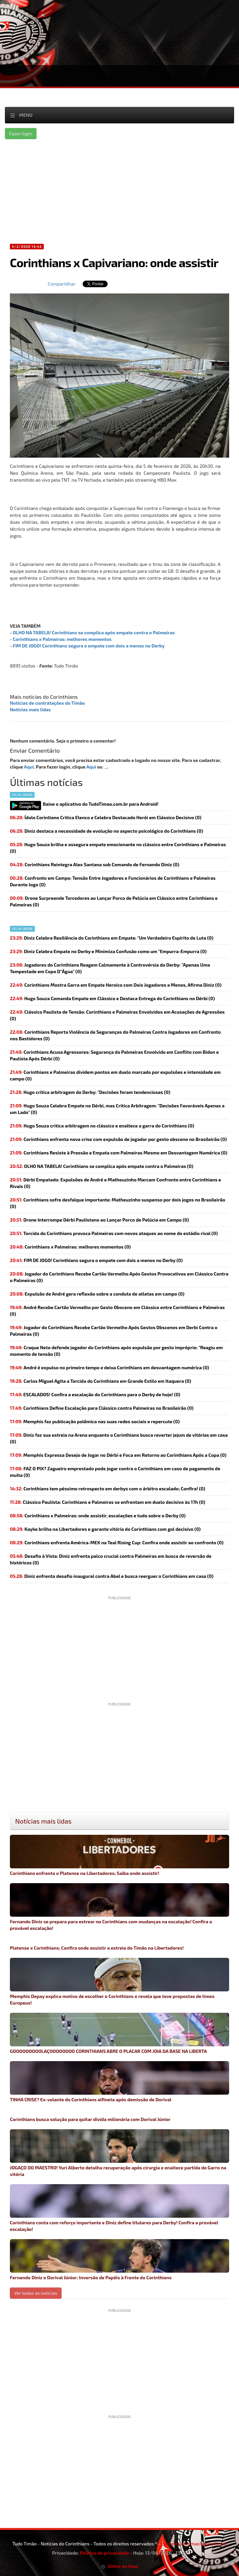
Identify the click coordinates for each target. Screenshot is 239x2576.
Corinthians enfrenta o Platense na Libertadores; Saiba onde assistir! (119, 1855)
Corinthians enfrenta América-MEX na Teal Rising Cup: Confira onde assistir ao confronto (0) (117, 1542)
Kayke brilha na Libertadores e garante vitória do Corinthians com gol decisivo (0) (105, 1529)
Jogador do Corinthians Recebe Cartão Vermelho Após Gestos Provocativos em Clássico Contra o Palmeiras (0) (119, 1277)
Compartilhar (61, 284)
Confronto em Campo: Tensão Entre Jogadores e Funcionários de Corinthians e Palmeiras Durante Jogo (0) (113, 881)
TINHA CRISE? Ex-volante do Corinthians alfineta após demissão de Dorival (119, 2081)
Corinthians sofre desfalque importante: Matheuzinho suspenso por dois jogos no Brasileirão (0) (117, 1203)
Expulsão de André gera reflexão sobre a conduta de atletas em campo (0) (97, 1294)
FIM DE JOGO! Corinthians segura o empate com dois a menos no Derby (89, 645)
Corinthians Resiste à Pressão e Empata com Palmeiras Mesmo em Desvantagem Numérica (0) (118, 1152)
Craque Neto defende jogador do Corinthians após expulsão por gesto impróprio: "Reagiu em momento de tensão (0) (116, 1351)
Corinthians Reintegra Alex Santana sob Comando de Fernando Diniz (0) (94, 864)
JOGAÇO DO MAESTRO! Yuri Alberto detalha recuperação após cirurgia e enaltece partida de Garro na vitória (119, 2153)
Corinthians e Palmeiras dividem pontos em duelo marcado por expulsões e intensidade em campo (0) (115, 1075)
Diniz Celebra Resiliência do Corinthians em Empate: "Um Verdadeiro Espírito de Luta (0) (111, 938)
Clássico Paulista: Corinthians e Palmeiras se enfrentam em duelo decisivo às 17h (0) (107, 1502)
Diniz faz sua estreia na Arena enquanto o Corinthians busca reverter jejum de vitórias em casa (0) (119, 1438)
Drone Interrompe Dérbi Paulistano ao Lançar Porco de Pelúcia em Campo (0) (99, 1220)
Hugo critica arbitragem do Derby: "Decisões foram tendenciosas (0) (90, 1092)
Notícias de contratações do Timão (47, 703)
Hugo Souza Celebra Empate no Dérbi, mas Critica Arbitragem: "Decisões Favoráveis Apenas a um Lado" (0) (117, 1109)
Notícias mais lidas (30, 709)
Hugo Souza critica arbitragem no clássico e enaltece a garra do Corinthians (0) (102, 1125)
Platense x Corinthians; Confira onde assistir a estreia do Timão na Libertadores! (97, 1948)
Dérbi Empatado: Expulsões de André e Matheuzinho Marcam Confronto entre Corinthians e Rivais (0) (115, 1183)
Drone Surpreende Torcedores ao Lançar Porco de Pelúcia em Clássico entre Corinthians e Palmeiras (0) (114, 901)
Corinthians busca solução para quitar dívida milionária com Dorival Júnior (90, 2119)
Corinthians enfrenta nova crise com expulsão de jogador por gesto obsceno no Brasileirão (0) (118, 1139)
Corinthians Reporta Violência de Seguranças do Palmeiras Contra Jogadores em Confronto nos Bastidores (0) (115, 1035)
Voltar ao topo (119, 2566)
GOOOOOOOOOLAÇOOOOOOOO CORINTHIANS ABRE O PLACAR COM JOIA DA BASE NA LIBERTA (119, 2033)
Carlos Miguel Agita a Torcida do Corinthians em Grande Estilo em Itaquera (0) (100, 1381)
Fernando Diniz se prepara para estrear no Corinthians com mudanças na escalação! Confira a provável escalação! (119, 1907)
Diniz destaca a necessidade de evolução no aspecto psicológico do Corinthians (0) (106, 831)
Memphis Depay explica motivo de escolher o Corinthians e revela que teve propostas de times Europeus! (119, 1982)
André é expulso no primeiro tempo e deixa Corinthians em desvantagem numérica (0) (109, 1367)
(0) (101, 1166)
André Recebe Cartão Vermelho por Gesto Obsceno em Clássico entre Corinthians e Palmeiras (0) (117, 1310)
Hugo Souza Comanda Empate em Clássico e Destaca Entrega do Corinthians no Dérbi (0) (112, 998)
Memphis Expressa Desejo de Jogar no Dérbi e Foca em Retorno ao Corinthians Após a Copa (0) (118, 1455)
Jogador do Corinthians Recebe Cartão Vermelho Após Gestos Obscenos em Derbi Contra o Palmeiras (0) (113, 1331)
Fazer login (20, 133)
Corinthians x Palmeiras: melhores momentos (62, 639)
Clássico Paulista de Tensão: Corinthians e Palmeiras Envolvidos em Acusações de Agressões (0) (117, 1015)
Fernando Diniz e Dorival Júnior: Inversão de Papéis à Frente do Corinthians (119, 2259)
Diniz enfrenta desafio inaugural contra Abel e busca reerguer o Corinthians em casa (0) (111, 1576)
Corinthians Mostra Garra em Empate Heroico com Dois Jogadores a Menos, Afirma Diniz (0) (116, 985)
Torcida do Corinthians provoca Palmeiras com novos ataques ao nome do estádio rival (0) (114, 1233)
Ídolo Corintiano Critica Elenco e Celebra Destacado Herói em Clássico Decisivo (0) (105, 817)
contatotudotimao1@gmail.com (193, 2543)
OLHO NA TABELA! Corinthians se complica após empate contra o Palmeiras (94, 632)
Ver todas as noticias (35, 2293)
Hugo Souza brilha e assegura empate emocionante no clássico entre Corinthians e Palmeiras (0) (118, 848)
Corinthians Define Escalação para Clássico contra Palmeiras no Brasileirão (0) (102, 1408)
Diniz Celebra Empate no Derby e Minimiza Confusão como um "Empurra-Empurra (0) (108, 951)
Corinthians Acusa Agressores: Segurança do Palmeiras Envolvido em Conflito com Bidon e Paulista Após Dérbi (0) (114, 1055)
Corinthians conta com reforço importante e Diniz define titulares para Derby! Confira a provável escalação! (119, 2208)
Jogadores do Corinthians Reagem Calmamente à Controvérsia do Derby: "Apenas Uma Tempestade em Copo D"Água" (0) (110, 968)
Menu (26, 115)
